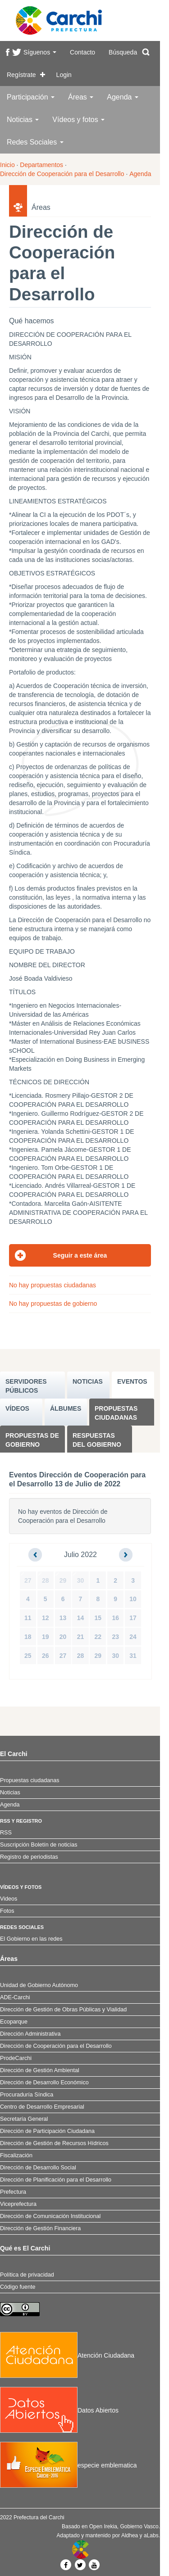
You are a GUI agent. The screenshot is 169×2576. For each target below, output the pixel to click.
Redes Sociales (35, 142)
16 (115, 1617)
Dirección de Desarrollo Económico (44, 2082)
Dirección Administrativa (30, 2034)
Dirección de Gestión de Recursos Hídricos (54, 2143)
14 (80, 1617)
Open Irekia (103, 2526)
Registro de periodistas (29, 1857)
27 (28, 1580)
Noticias (23, 119)
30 (80, 1580)
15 (98, 1617)
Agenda (122, 97)
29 (63, 1580)
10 (133, 1599)
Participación (31, 97)
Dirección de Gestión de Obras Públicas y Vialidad (63, 2009)
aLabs (151, 2535)
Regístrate (21, 74)
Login (64, 74)
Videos (8, 1899)
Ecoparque (13, 2022)
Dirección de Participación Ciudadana (47, 2131)
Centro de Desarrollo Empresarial (42, 2107)
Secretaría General (24, 2119)
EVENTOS (132, 1381)
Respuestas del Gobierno (97, 1440)
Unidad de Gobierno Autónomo (39, 1985)
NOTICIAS (88, 1381)
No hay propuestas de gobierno (53, 1303)
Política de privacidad (27, 2275)
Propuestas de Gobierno (32, 1440)
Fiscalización (16, 2155)
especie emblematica (68, 2465)
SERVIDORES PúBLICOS (26, 1386)
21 (80, 1636)
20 (63, 1636)
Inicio (7, 164)
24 (133, 1636)
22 (98, 1636)
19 (45, 1636)
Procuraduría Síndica (26, 2095)
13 (63, 1617)
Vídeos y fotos (78, 119)
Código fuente (17, 2287)
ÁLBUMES (65, 1408)
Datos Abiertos (59, 2410)
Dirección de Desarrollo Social (38, 2167)
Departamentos (41, 164)
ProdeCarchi (16, 2058)
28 (45, 1580)
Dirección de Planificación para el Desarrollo (55, 2180)
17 (133, 1617)
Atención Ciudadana (67, 2355)
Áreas (80, 97)
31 (133, 1655)
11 (28, 1617)
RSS (6, 1832)
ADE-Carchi (15, 1997)
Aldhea (129, 2535)
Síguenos (39, 52)
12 (45, 1617)
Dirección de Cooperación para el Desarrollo (62, 173)
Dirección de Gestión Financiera (40, 2228)
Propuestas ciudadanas (116, 1413)
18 (28, 1636)
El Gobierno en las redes (31, 1939)
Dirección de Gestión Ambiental (39, 2070)
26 (45, 1655)
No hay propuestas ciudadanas (52, 1285)
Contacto (82, 52)
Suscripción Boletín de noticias (39, 1845)
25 (28, 1655)
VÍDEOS (17, 1408)
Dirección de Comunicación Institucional (50, 2216)
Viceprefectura (18, 2204)
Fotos (7, 1911)
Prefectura (13, 2192)
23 (115, 1636)
